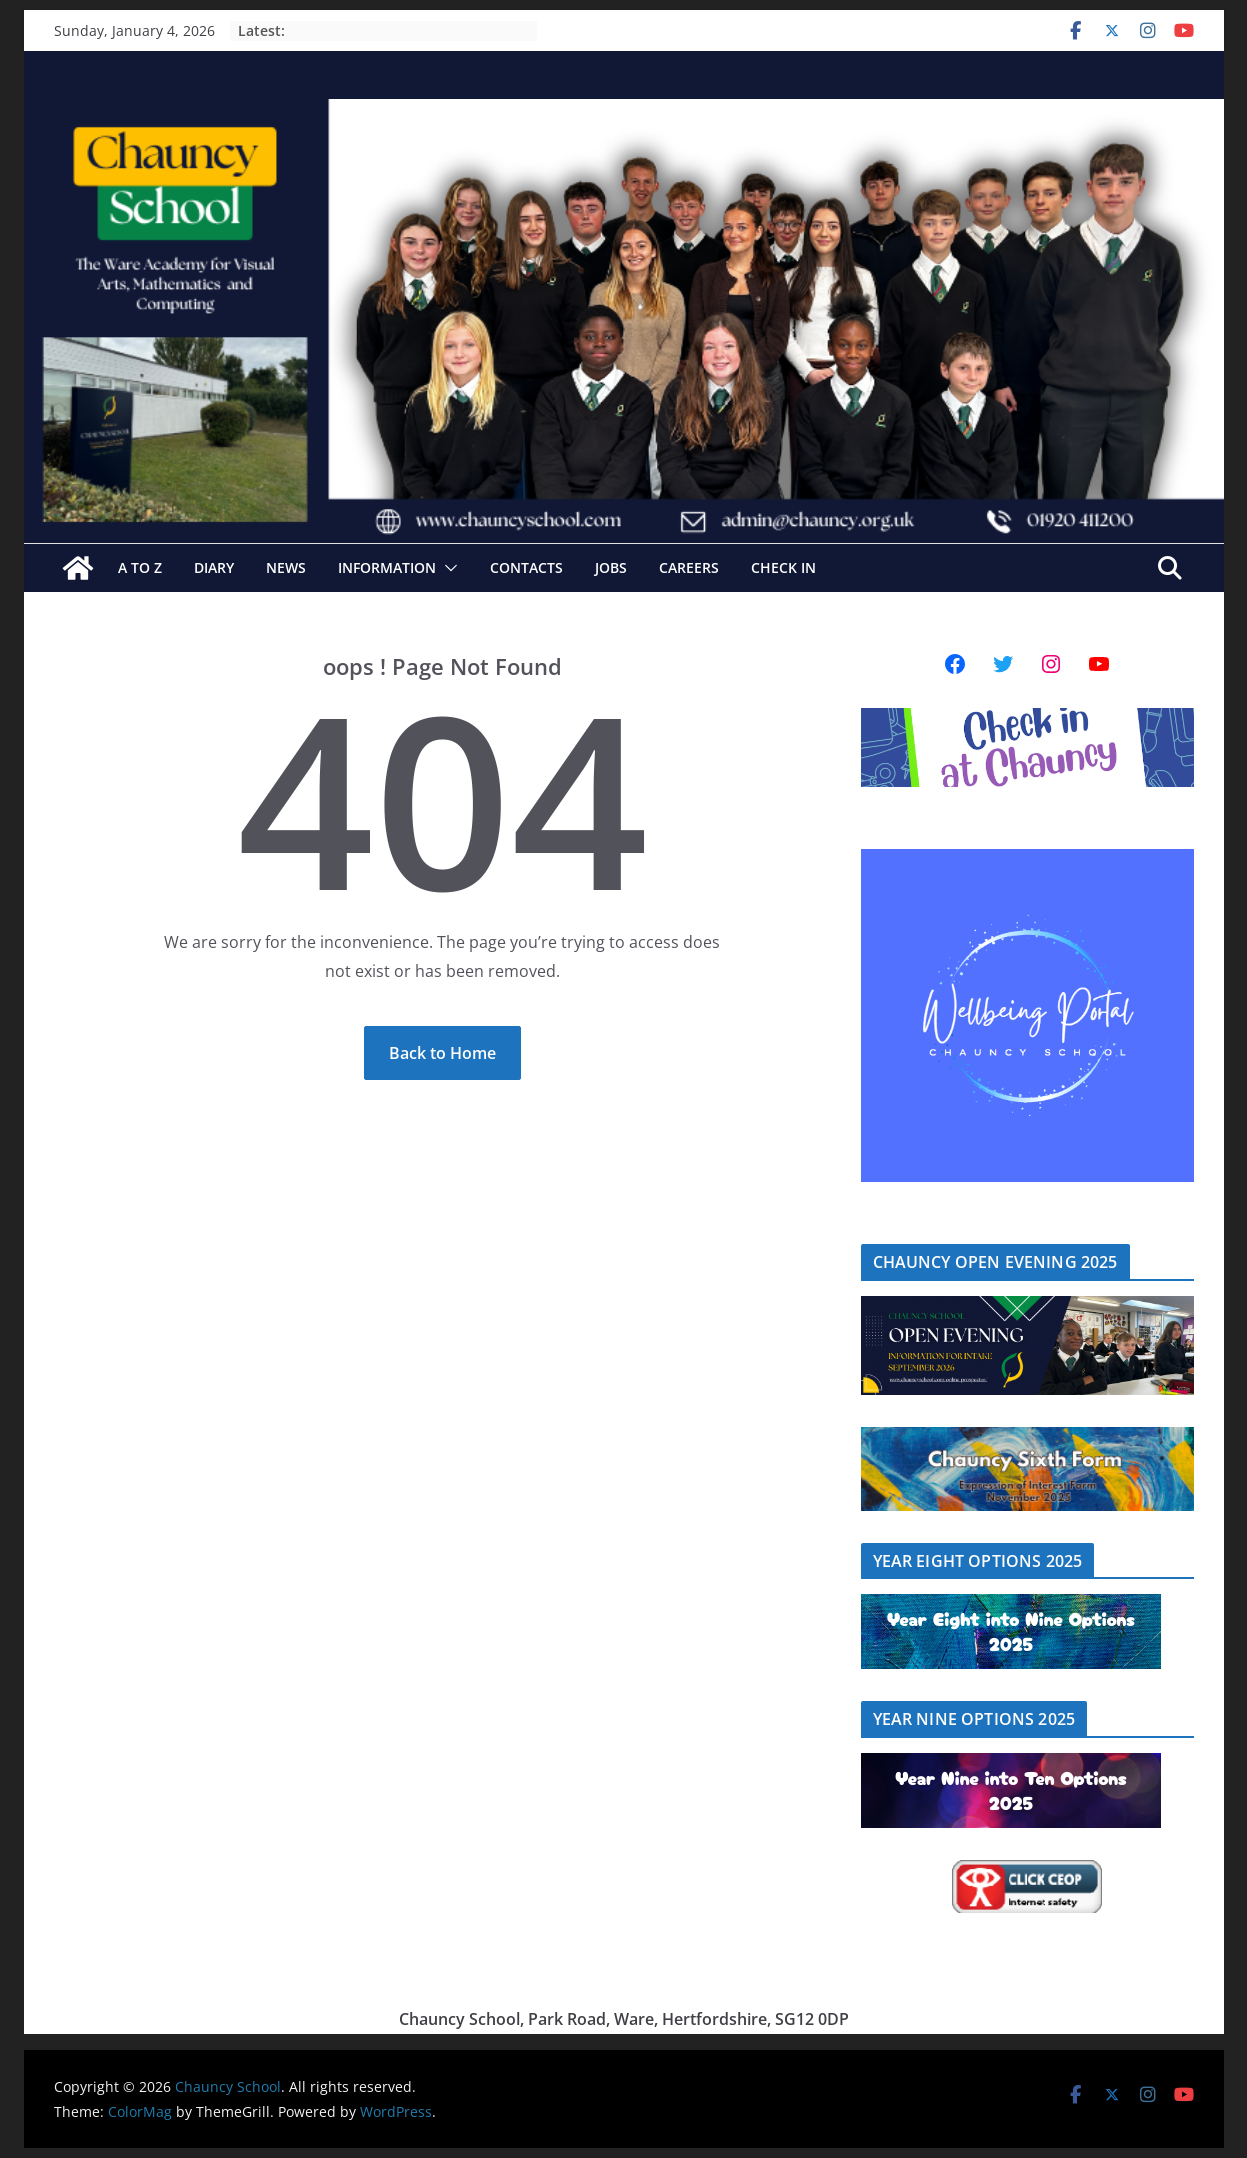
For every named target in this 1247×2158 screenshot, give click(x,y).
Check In (783, 567)
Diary (214, 567)
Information (387, 567)
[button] (447, 568)
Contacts (526, 567)
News (286, 567)
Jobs (611, 567)
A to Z (140, 567)
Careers (689, 567)
